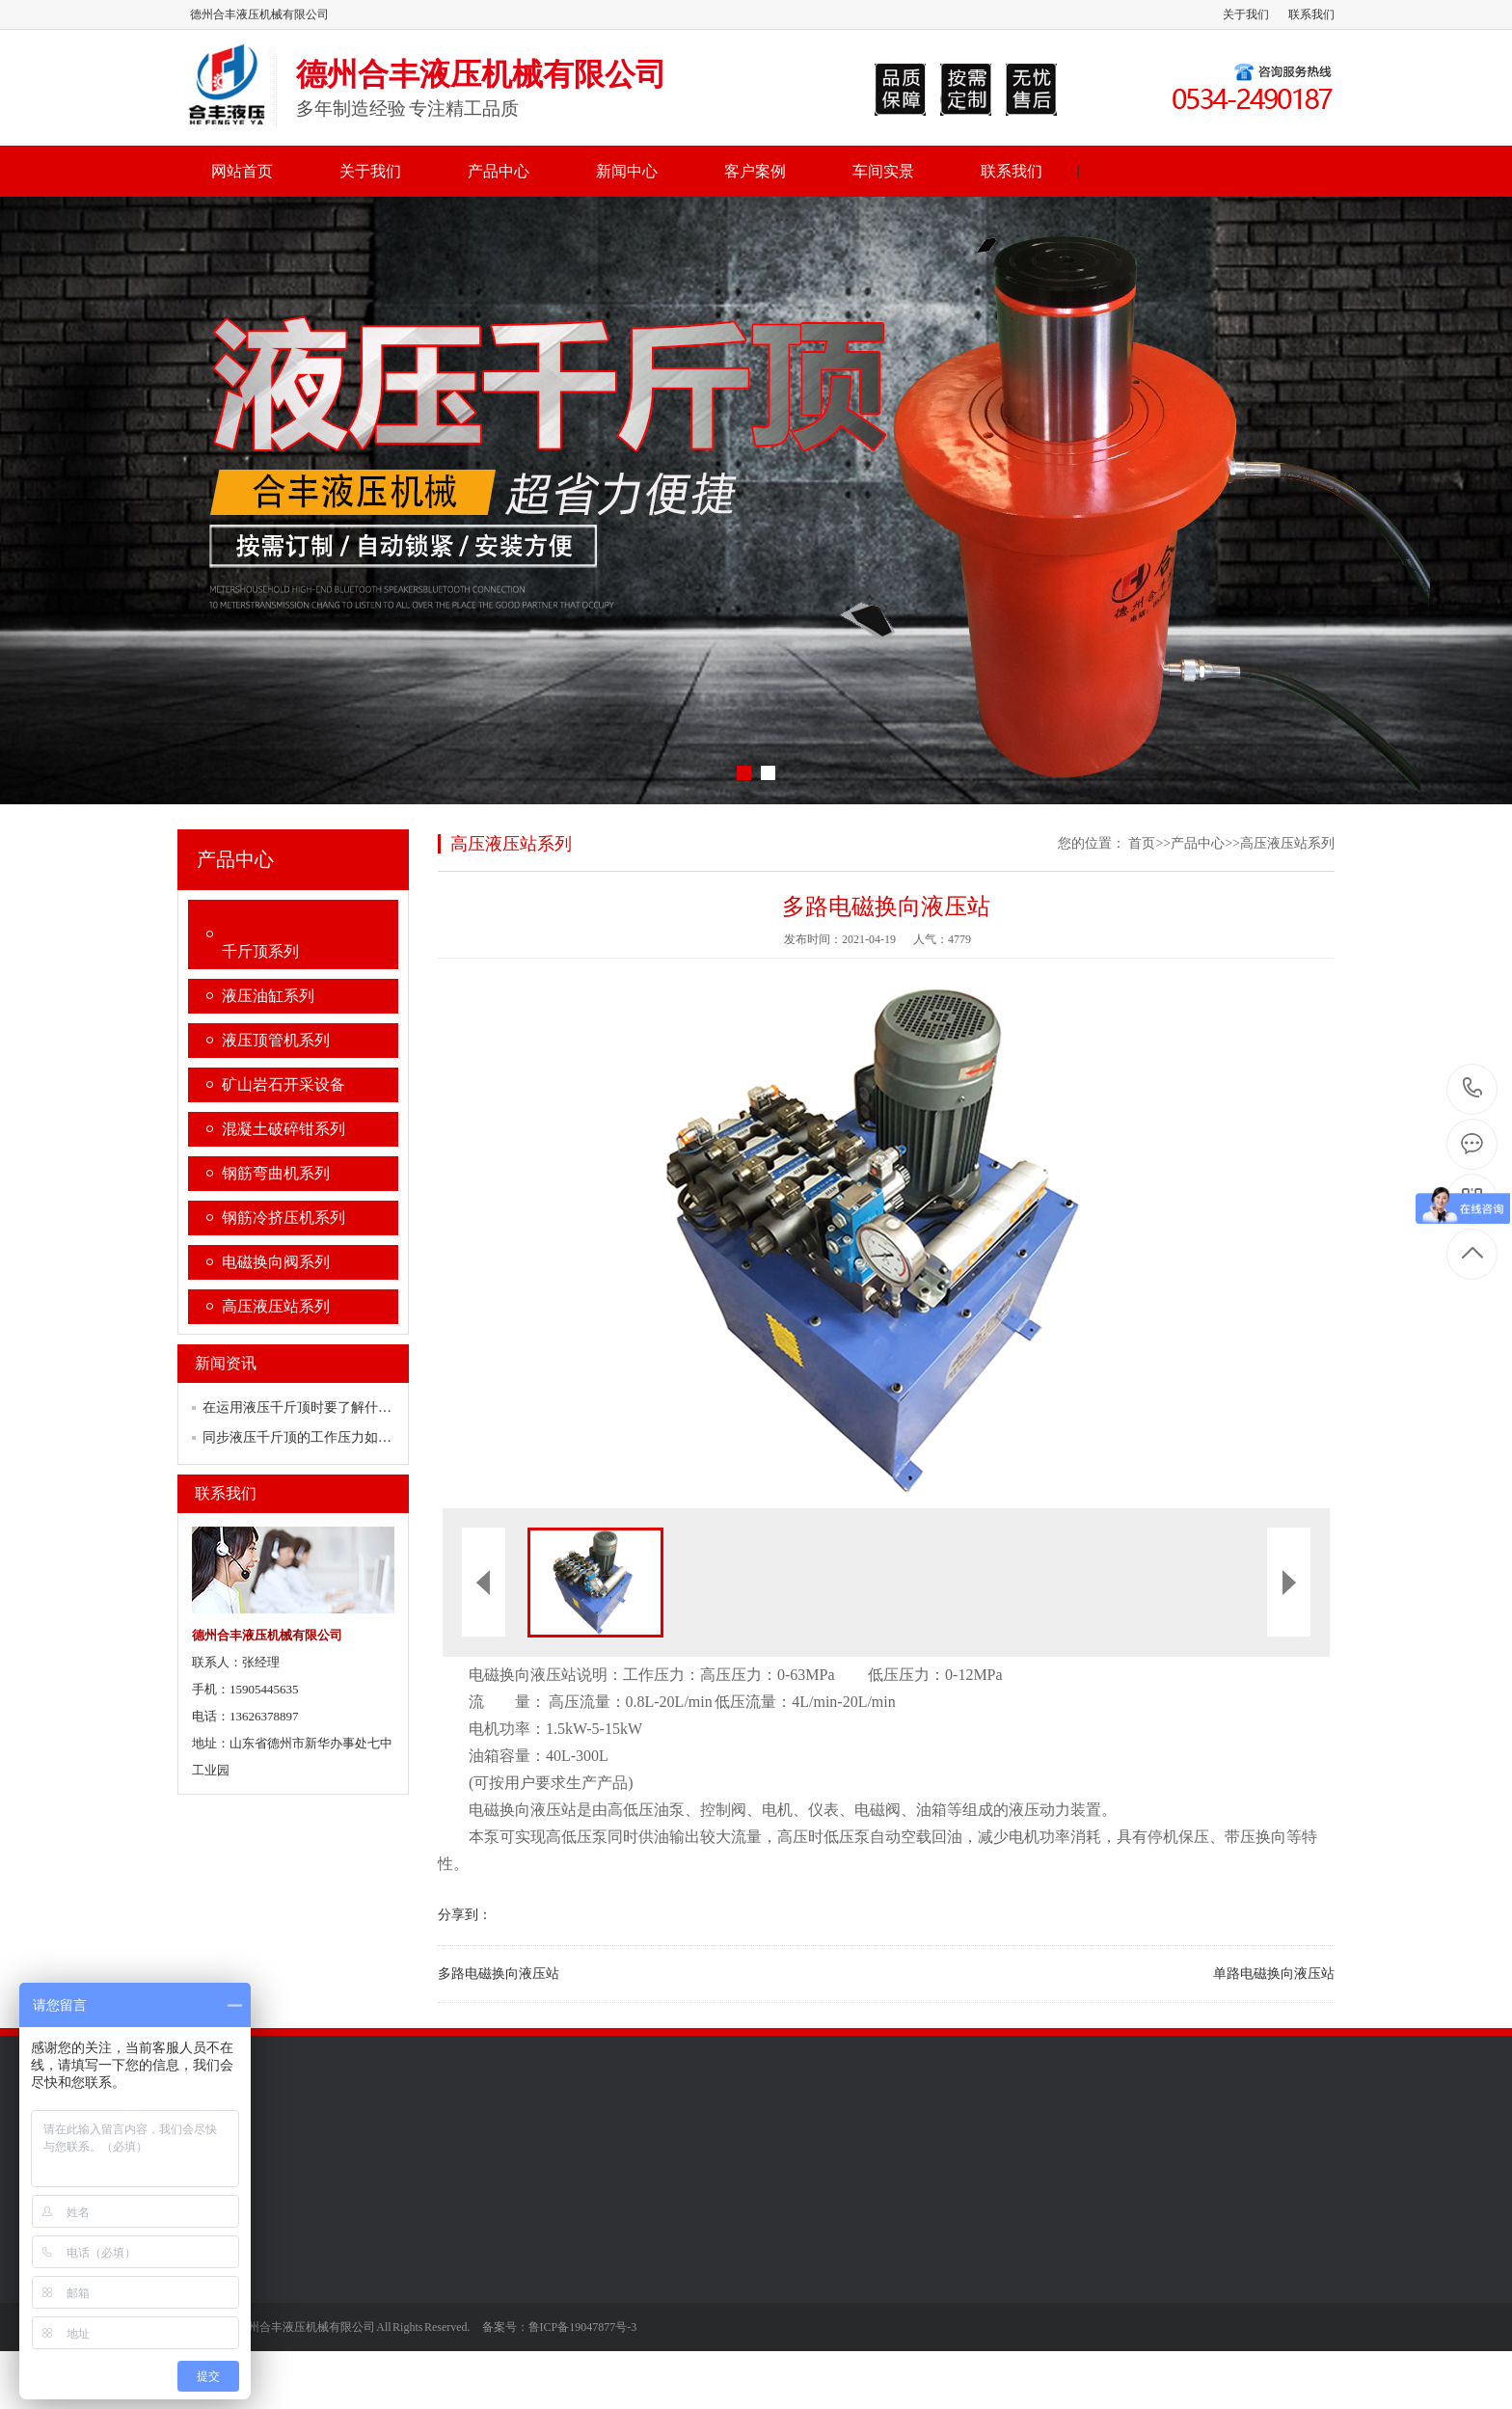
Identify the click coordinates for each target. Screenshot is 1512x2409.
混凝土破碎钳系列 (283, 1129)
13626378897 (1472, 1088)
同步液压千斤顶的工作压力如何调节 (310, 1437)
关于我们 (1246, 14)
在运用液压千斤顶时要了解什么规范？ (317, 1407)
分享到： (465, 1915)
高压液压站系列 (276, 1306)
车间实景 (883, 171)
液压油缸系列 (268, 996)
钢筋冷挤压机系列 (283, 1217)
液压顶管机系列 (276, 1040)
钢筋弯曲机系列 (276, 1173)
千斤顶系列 (260, 951)
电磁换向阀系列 (276, 1262)
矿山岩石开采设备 (283, 1084)
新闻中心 (627, 171)
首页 (1141, 843)
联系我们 (1311, 14)
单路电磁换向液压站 (1274, 1973)
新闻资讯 (225, 1363)
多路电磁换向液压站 (498, 1973)
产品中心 (498, 171)
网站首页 (242, 171)
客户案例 (755, 171)
